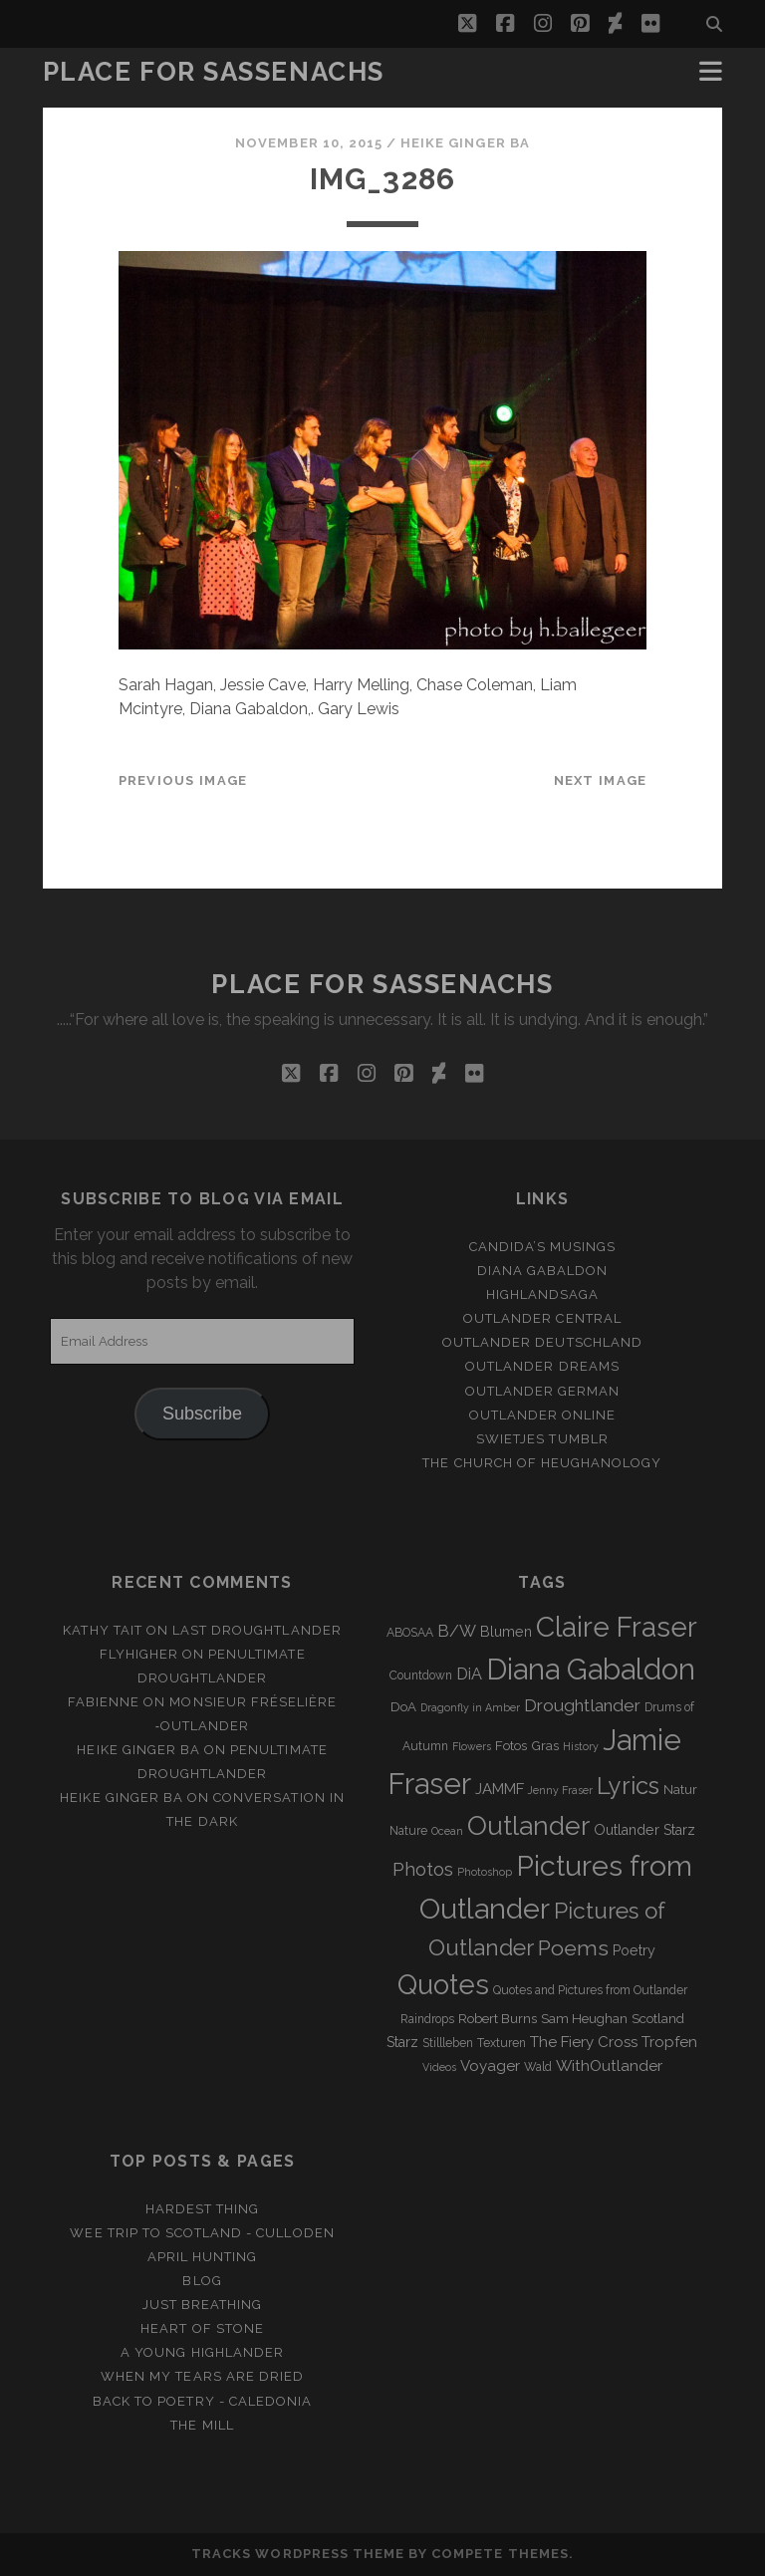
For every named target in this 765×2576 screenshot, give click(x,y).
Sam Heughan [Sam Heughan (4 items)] (584, 2018)
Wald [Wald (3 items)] (538, 2067)
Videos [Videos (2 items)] (439, 2067)
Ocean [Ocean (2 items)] (447, 1831)
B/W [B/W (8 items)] (456, 1631)
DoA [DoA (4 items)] (403, 1706)
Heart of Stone (202, 2328)
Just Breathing (202, 2304)
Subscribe (202, 1413)
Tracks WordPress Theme (297, 2553)
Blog (201, 2280)
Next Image (600, 780)
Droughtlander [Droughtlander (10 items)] (582, 1705)
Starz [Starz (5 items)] (402, 2042)
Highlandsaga (543, 1294)
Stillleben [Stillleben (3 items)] (447, 2043)
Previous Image (183, 780)
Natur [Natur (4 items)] (680, 1789)
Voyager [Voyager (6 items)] (490, 2066)
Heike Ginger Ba (465, 142)
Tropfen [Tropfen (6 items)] (669, 2042)
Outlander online (543, 1415)
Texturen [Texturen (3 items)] (501, 2043)
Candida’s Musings (543, 1246)
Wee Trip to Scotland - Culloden (202, 2232)
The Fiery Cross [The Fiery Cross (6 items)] (584, 2042)
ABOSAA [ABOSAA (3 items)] (409, 1633)
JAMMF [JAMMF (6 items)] (499, 1789)
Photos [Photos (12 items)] (422, 1869)
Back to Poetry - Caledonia (202, 2401)
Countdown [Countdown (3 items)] (420, 1675)
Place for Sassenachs (213, 72)
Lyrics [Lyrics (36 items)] (628, 1786)
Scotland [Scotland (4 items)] (658, 2018)
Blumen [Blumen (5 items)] (506, 1632)
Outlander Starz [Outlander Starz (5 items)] (644, 1830)
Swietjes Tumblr (542, 1438)
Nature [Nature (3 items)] (408, 1831)
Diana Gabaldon (543, 1270)
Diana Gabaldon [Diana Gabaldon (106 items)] (590, 1669)
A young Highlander (202, 2352)
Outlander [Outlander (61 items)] (528, 1825)
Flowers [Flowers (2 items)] (471, 1746)
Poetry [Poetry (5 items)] (634, 1950)
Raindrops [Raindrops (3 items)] (427, 2019)
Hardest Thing (202, 2208)
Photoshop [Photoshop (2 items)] (484, 1872)
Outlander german (543, 1391)
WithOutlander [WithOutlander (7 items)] (609, 2065)
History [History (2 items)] (581, 1746)
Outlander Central (542, 1318)
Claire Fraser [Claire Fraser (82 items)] (616, 1627)
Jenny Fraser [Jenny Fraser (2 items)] (560, 1790)
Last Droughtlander (257, 1630)
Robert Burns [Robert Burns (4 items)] (497, 2018)
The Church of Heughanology (541, 1462)
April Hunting (202, 2256)
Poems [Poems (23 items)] (573, 1947)
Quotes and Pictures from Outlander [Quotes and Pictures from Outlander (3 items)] (590, 1990)
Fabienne (103, 1701)
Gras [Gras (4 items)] (545, 1745)
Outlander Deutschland (542, 1342)
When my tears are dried (202, 2376)
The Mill (201, 2425)
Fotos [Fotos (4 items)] (511, 1745)
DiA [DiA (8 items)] (469, 1674)
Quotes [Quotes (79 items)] (443, 1984)
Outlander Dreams (542, 1366)
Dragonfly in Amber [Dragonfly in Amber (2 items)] (470, 1707)
